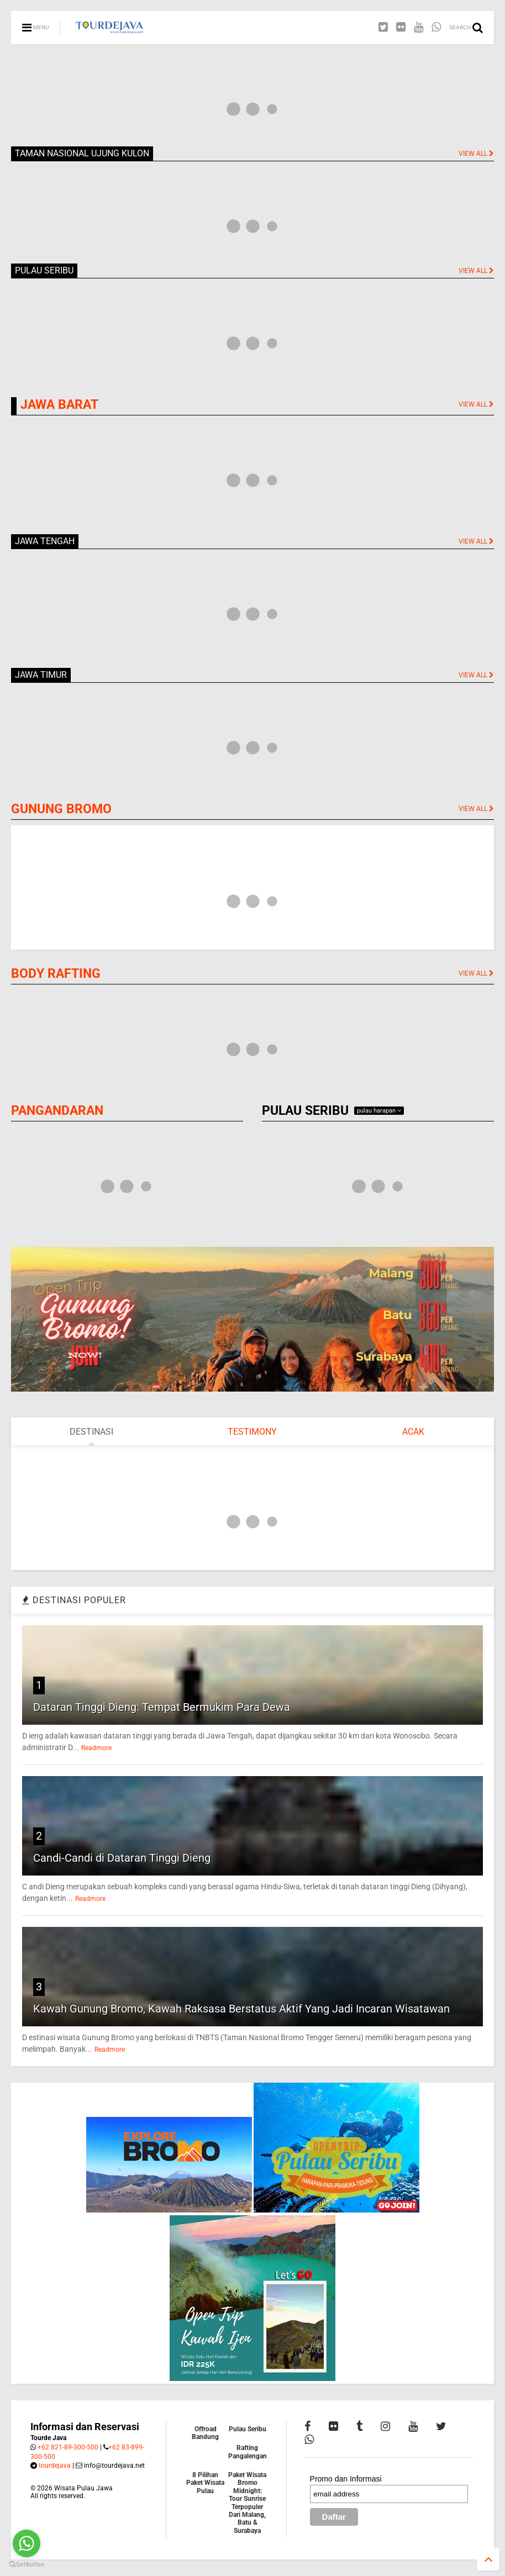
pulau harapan (379, 1110)
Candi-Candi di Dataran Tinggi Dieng (122, 1857)
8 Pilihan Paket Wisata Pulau (205, 2483)
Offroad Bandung (205, 2433)
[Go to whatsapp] (26, 2543)
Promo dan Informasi (346, 2478)
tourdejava (55, 2465)
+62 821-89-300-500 (68, 2447)
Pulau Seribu (247, 2429)
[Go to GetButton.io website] (26, 2564)
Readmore (96, 1748)
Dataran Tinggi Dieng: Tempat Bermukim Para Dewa (161, 1707)
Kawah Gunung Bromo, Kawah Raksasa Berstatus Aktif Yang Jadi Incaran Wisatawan (241, 2008)
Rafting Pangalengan (247, 2451)
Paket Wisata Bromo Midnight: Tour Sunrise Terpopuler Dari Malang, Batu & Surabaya (247, 2503)
